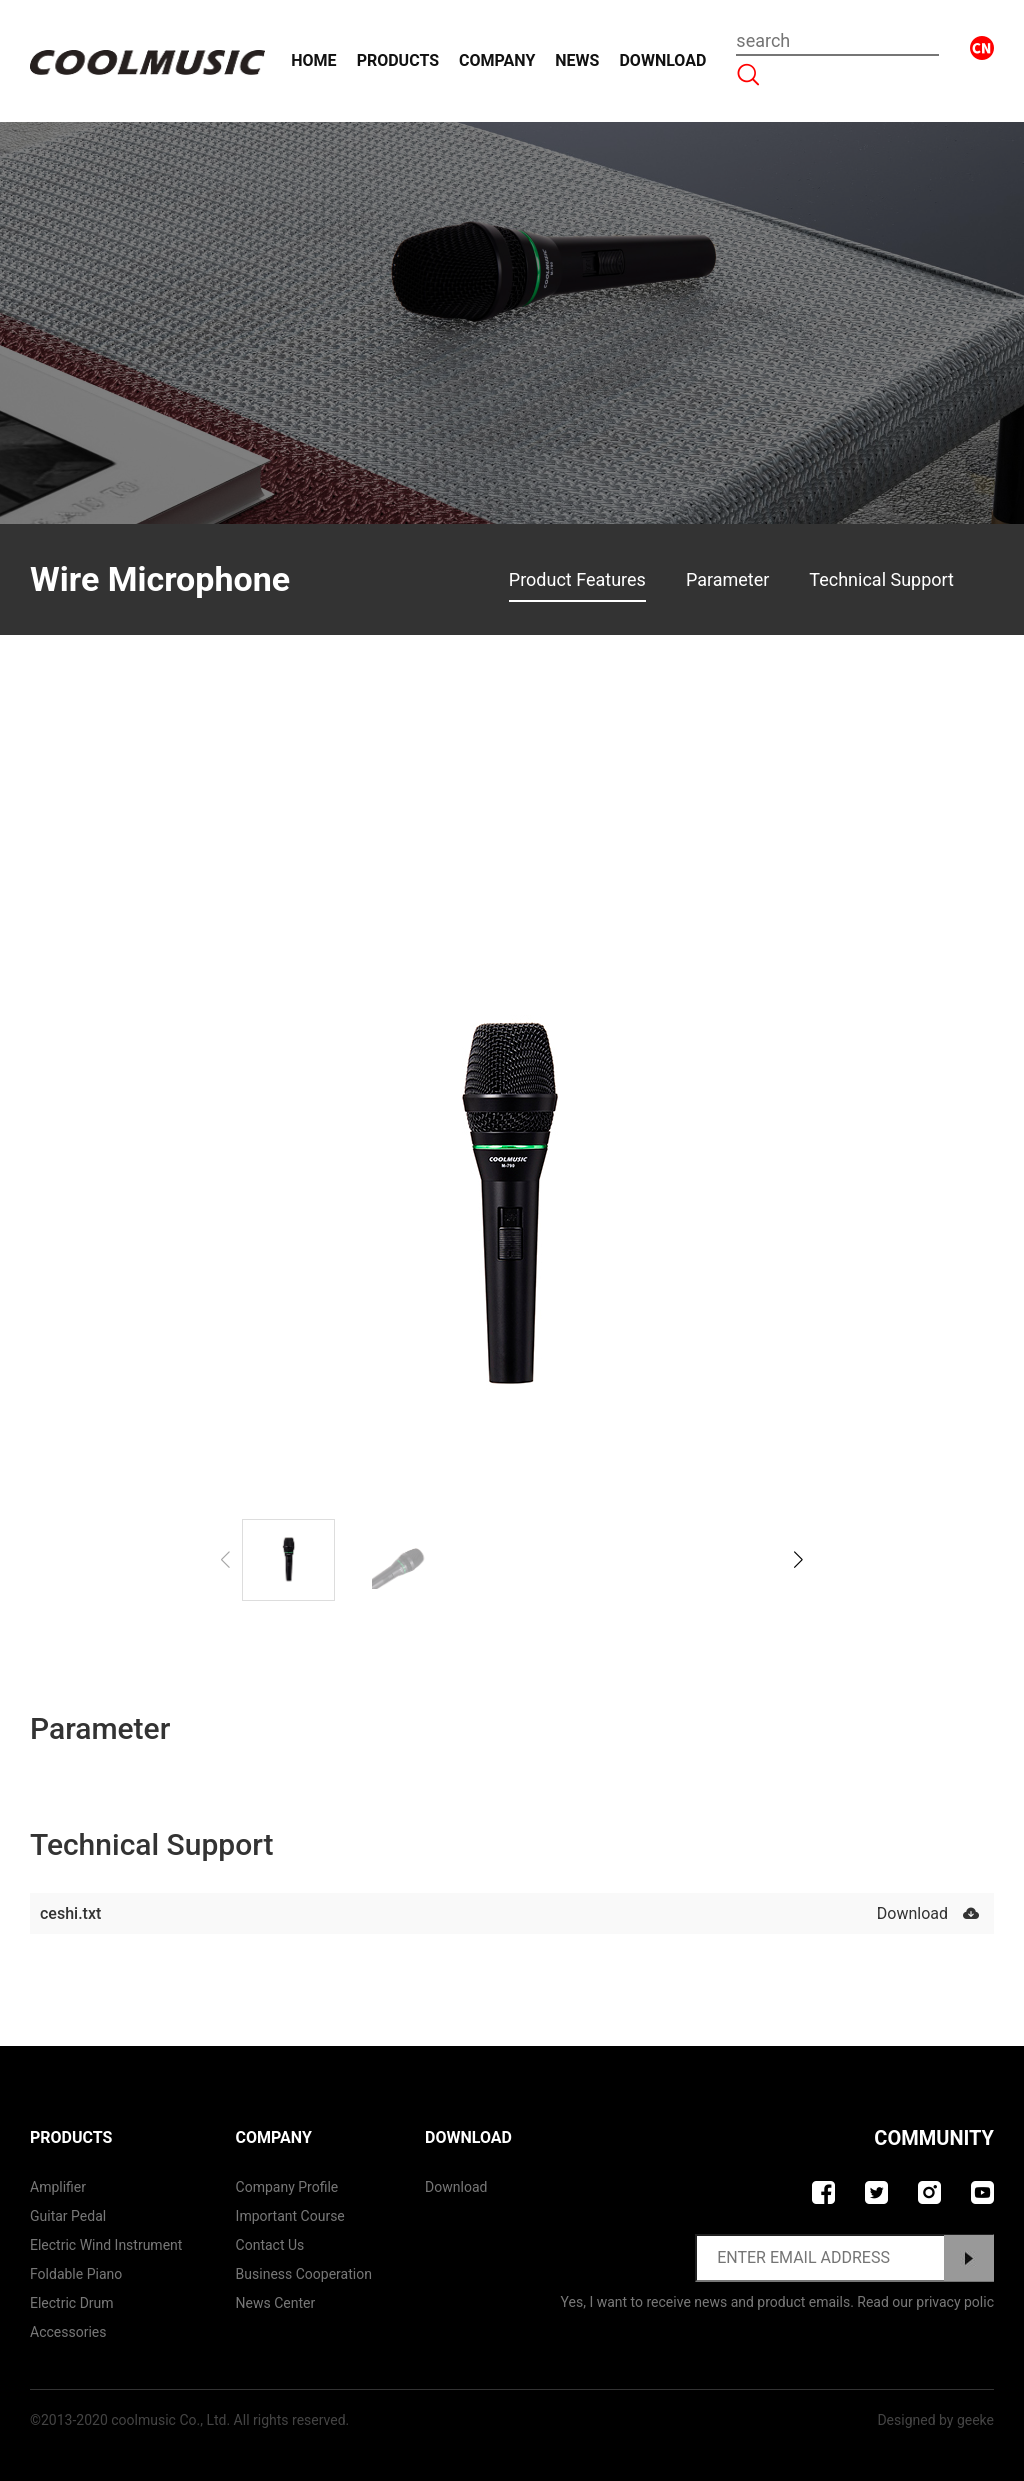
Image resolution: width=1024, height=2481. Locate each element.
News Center (276, 2303)
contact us (270, 2245)
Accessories (68, 2332)
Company (497, 60)
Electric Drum (72, 2303)
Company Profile (287, 2187)
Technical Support (881, 579)
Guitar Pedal (68, 2216)
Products (398, 60)
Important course (290, 2216)
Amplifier (58, 2187)
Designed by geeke (935, 2420)
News (577, 60)
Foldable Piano (76, 2274)
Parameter (727, 579)
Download (662, 60)
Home (313, 60)
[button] (798, 1560)
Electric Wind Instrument (106, 2245)
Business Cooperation (304, 2274)
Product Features (577, 579)
